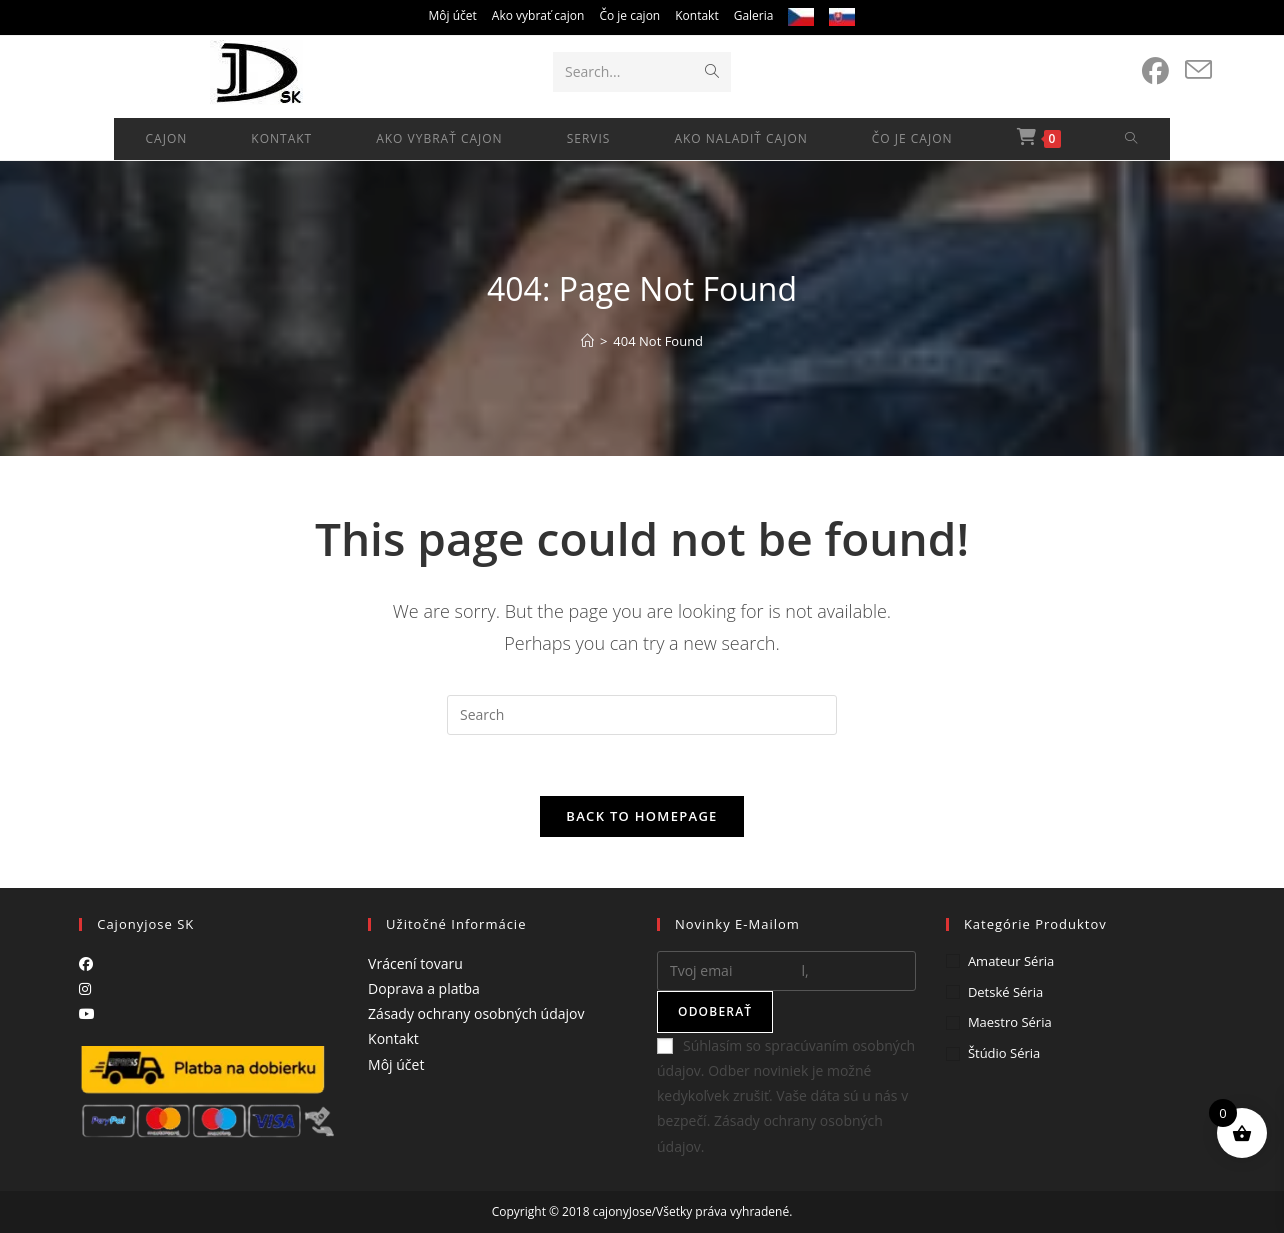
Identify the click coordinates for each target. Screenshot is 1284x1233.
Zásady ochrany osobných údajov (476, 1013)
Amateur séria (1011, 961)
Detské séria (1005, 992)
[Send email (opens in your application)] (1198, 70)
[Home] (587, 341)
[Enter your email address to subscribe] (786, 971)
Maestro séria (1010, 1022)
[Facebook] (86, 963)
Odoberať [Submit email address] (715, 1011)
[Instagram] (85, 988)
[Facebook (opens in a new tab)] (1155, 71)
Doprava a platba (424, 988)
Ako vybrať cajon (538, 15)
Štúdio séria (1004, 1053)
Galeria (754, 15)
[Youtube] (87, 1013)
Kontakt (696, 15)
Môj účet (453, 15)
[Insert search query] (642, 715)
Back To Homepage (641, 816)
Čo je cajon (629, 15)
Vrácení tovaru (415, 963)
